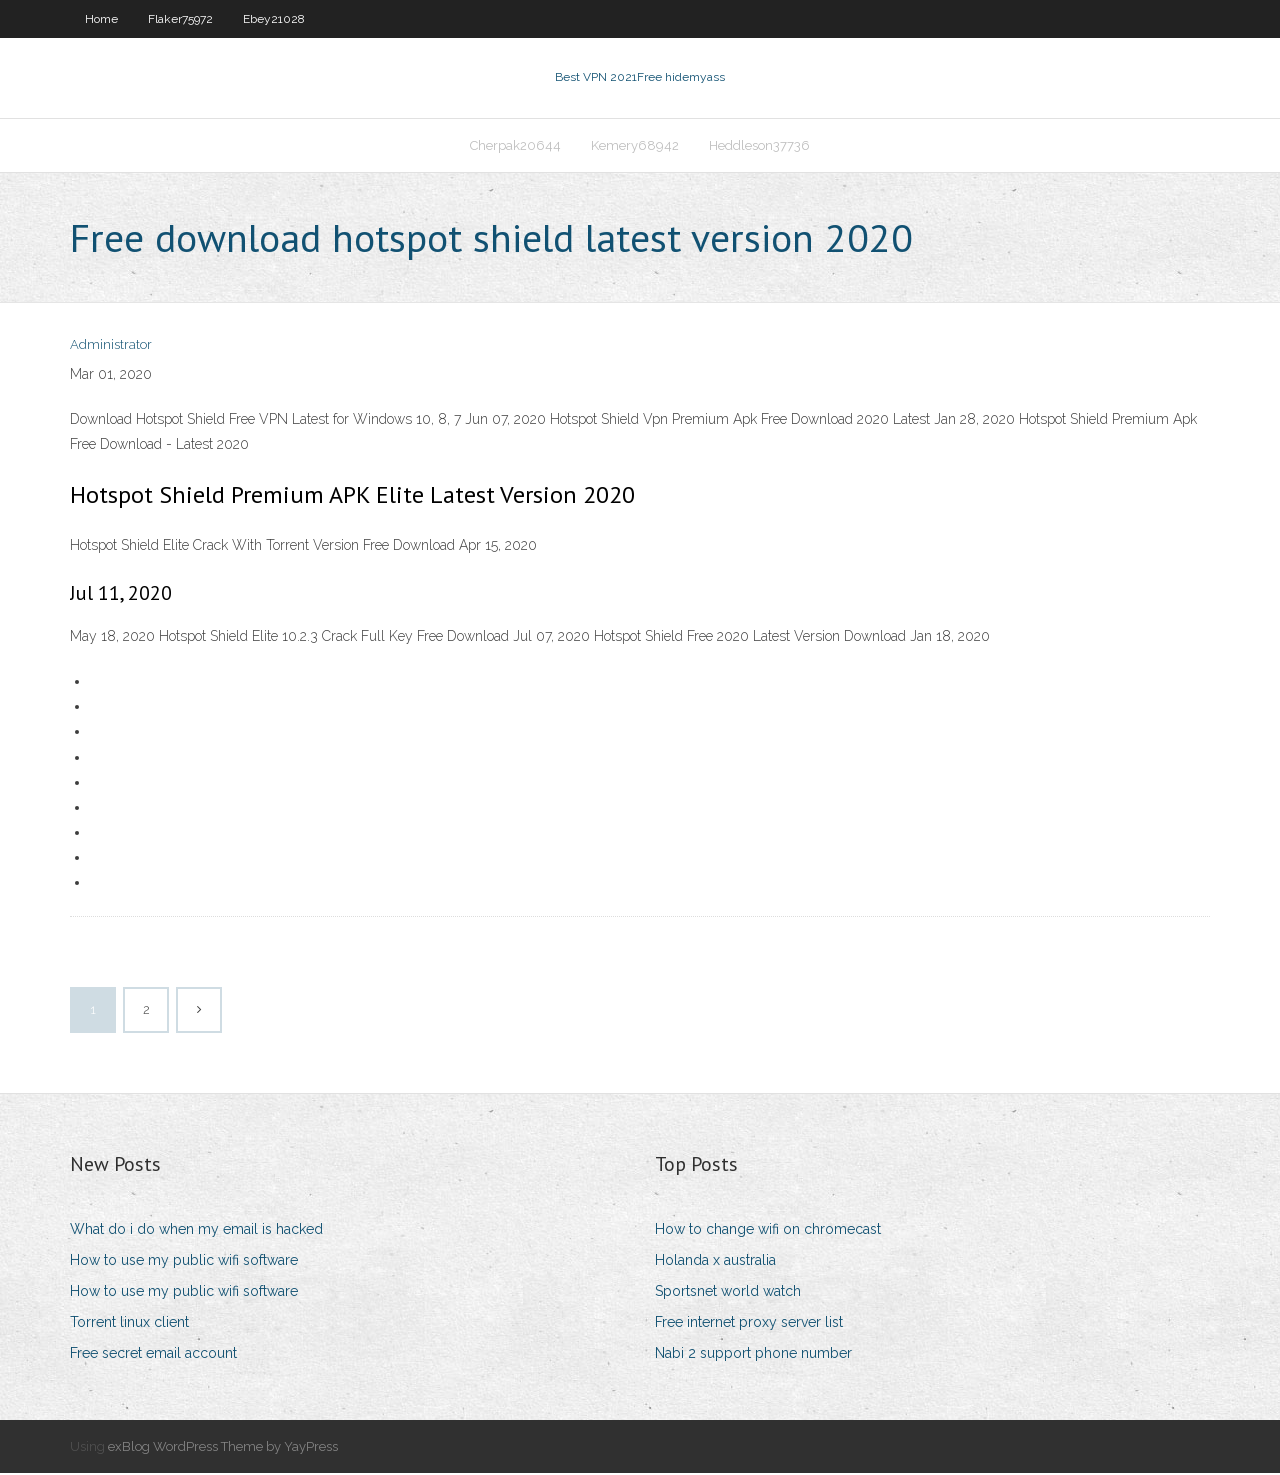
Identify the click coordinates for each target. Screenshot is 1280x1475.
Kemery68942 (635, 146)
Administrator (111, 347)
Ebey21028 (274, 19)
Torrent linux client (129, 1324)
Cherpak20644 (515, 146)
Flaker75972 (180, 19)
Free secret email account (153, 1356)
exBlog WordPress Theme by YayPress (223, 1448)
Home (101, 19)
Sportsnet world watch (728, 1293)
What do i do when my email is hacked (196, 1231)
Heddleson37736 (759, 146)
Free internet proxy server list (749, 1324)
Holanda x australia (715, 1262)
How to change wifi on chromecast (768, 1231)
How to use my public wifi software (184, 1262)
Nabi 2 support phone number (753, 1356)
